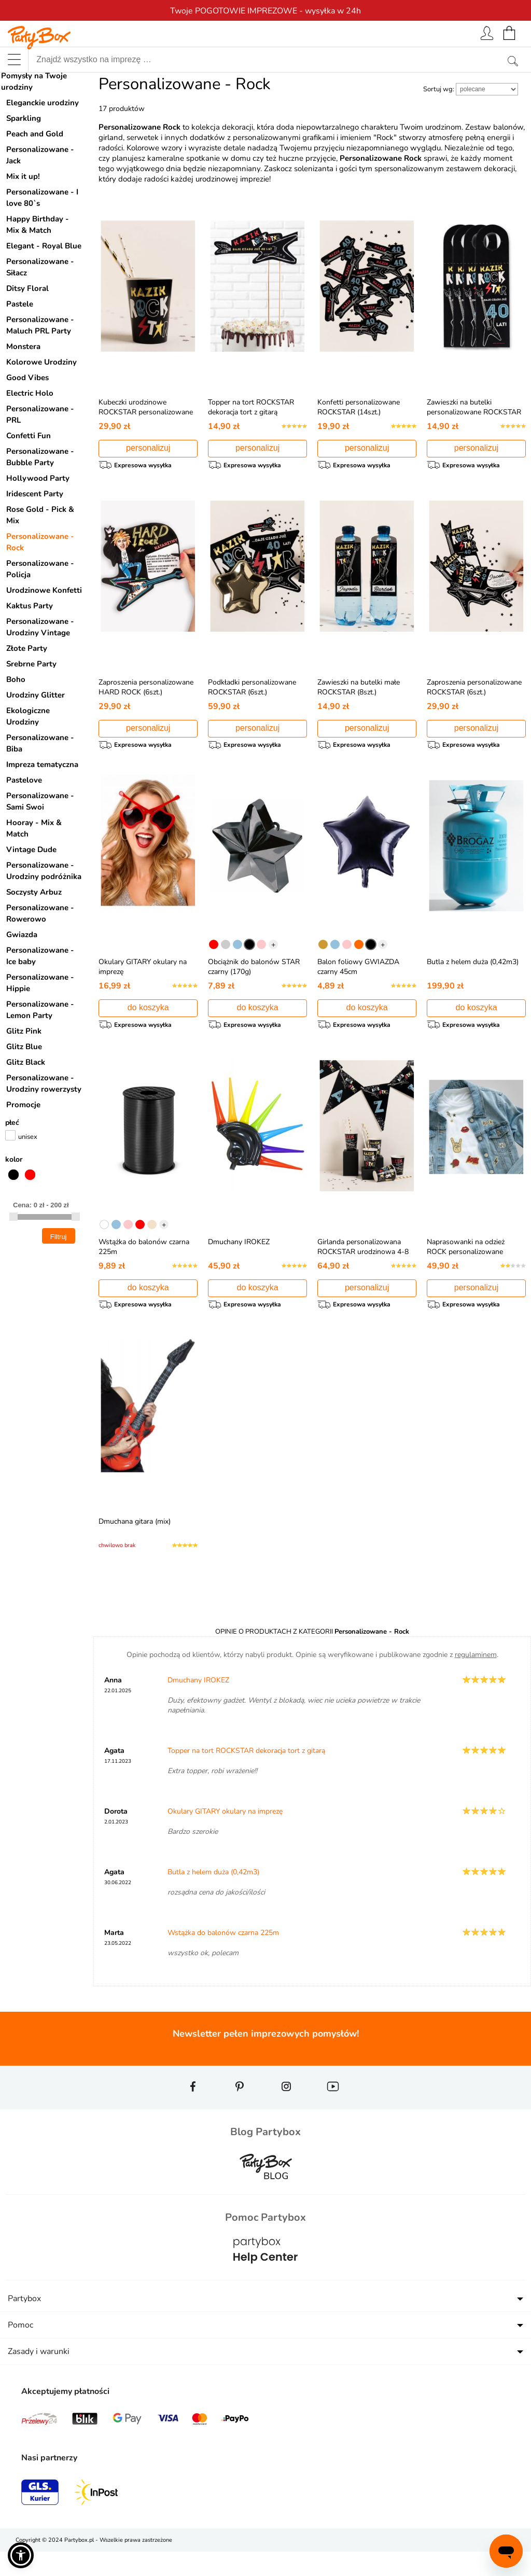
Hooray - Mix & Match (34, 828)
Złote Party (26, 648)
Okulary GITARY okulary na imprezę (225, 1836)
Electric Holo (29, 393)
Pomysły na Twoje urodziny (34, 81)
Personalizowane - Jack (40, 155)
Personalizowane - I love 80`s (42, 197)
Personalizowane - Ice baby (40, 956)
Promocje (23, 1104)
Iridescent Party (34, 494)
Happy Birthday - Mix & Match (37, 224)
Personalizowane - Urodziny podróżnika (43, 871)
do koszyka (148, 1017)
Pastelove (24, 780)
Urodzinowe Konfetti (44, 590)
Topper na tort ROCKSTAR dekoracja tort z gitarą (251, 407)
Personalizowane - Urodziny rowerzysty (43, 1083)
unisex (27, 1136)
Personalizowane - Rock (40, 542)
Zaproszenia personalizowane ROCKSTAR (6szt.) (474, 692)
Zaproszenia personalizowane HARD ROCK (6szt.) (146, 692)
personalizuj (148, 447)
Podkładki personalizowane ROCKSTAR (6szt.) (252, 692)
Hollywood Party (37, 478)
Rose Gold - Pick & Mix (40, 515)
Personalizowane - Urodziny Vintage (40, 627)
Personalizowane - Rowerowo (40, 913)
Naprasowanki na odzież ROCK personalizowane (466, 1261)
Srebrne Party (31, 664)
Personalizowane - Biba (40, 743)
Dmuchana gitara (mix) (135, 1541)
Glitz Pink (23, 1031)
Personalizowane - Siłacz (40, 267)
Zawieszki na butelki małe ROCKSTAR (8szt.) (358, 692)
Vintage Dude (31, 849)
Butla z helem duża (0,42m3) (473, 972)
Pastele (19, 304)
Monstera (23, 346)
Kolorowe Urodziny (41, 362)
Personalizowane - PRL (40, 414)
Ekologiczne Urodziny (28, 716)
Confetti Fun (28, 435)
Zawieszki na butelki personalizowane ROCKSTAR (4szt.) (474, 412)
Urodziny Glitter (35, 695)
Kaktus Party (29, 606)
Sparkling (23, 118)
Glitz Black (25, 1062)
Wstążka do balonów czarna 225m (223, 1957)
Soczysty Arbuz (34, 892)
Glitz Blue (24, 1046)
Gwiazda (21, 934)
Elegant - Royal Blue (43, 246)
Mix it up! (23, 176)
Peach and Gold (34, 134)
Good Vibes (27, 377)
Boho (15, 679)
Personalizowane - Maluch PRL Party (40, 325)
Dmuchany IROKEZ (239, 1256)
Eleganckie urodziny (42, 103)
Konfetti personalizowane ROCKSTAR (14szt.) (358, 407)
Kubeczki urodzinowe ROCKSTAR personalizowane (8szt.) (146, 412)
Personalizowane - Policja (40, 569)
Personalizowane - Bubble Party (40, 457)
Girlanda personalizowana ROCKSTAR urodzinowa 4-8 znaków (363, 1266)
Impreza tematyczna (42, 764)
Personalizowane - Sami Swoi (40, 801)
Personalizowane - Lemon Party (40, 1010)
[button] (20, 2555)
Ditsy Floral (27, 288)
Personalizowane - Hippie (40, 983)
